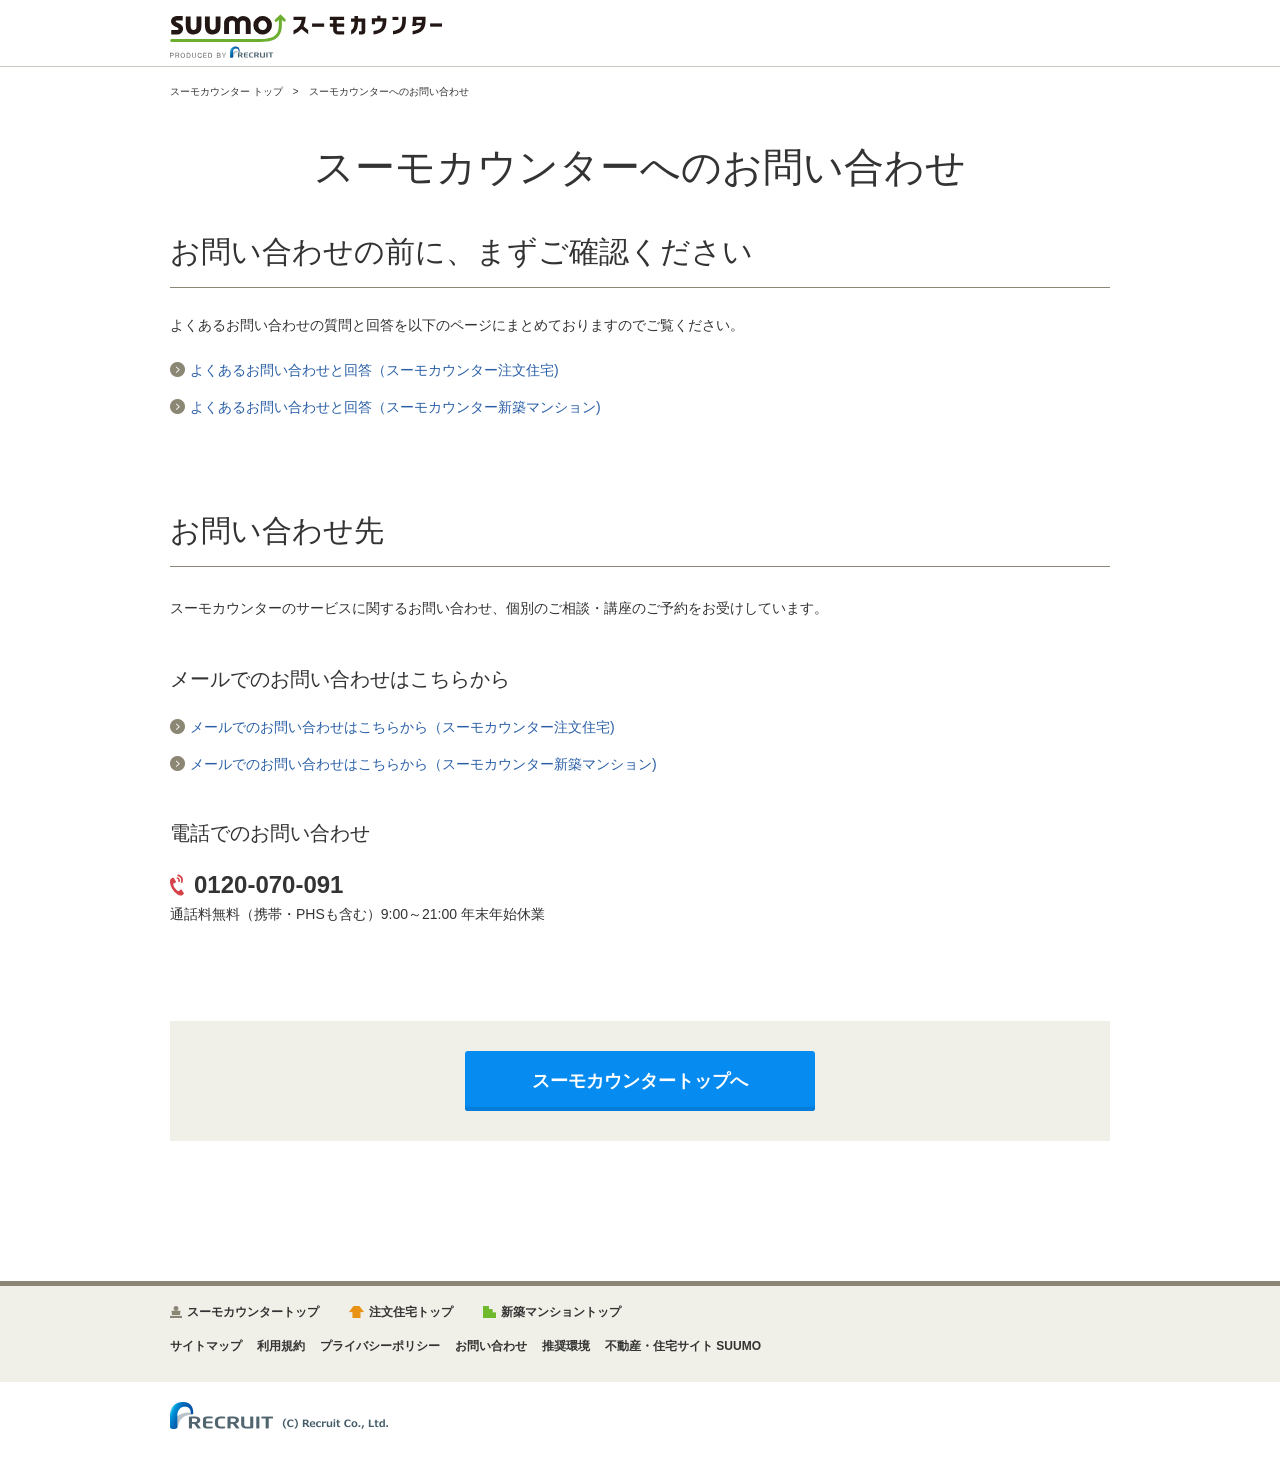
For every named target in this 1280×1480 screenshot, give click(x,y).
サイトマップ (206, 1346)
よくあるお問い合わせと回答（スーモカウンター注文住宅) (374, 369)
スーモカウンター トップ (226, 91)
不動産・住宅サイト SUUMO (683, 1346)
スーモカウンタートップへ (640, 1081)
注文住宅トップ (411, 1312)
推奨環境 (566, 1346)
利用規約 (281, 1346)
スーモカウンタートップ (253, 1312)
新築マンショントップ (561, 1312)
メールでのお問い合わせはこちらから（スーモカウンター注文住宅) (402, 726)
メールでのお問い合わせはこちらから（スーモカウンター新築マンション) (423, 763)
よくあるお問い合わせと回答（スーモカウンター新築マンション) (395, 406)
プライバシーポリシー (380, 1346)
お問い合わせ (491, 1346)
